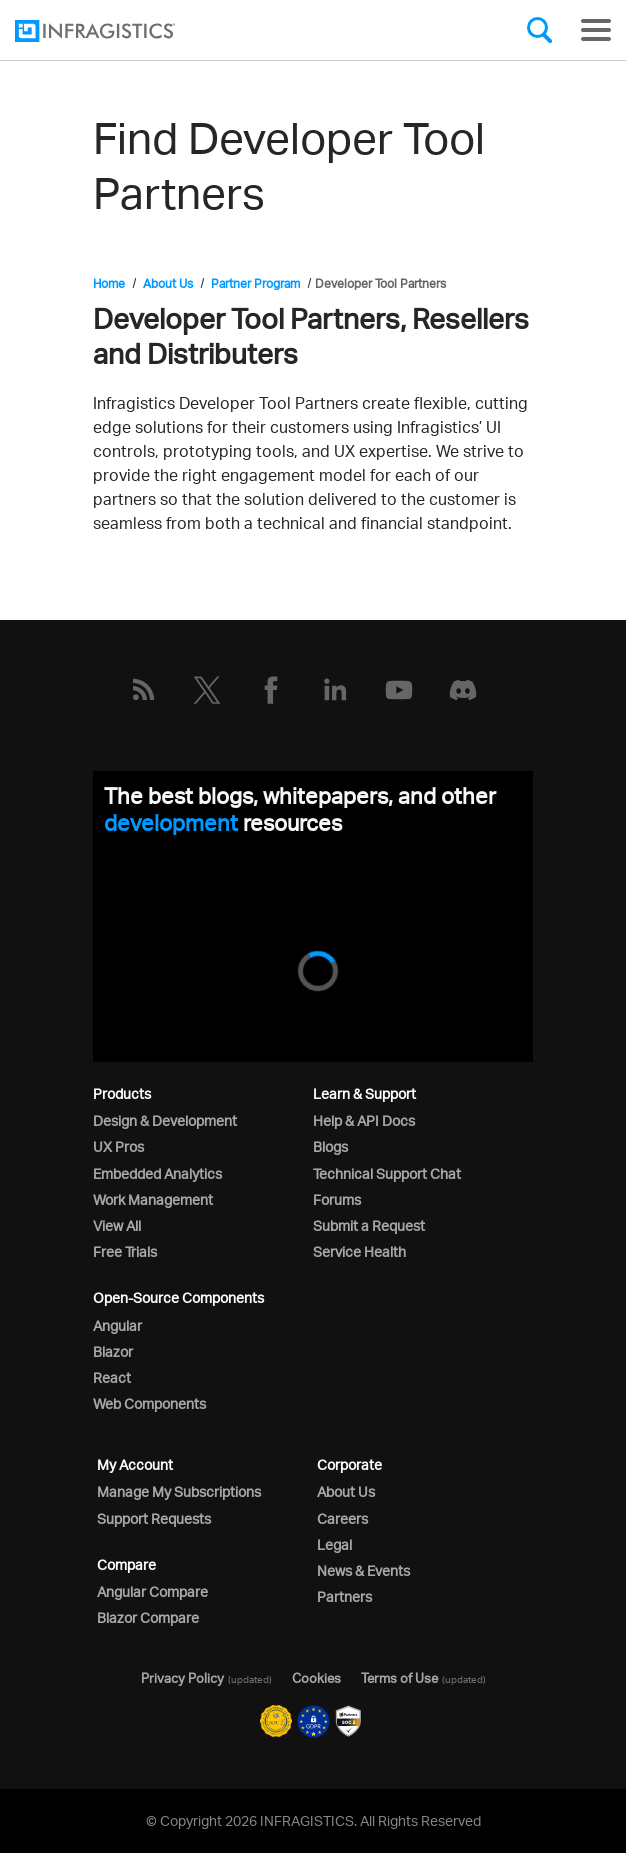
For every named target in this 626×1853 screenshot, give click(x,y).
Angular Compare (152, 1591)
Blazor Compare (148, 1617)
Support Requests (154, 1518)
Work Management (153, 1199)
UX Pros (118, 1146)
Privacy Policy (182, 1678)
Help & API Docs (364, 1120)
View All (117, 1225)
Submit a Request (369, 1225)
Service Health (359, 1251)
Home (109, 283)
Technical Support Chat (387, 1173)
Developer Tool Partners (380, 283)
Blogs (330, 1146)
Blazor (113, 1351)
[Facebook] (271, 690)
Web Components (149, 1403)
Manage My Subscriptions (179, 1491)
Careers (342, 1518)
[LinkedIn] (335, 690)
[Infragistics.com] (115, 31)
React (112, 1377)
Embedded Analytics (157, 1173)
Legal (334, 1544)
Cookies (316, 1678)
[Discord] (463, 690)
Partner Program (255, 283)
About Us (168, 283)
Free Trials (125, 1251)
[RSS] (143, 690)
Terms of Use (399, 1678)
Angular (117, 1325)
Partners (344, 1596)
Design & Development (165, 1120)
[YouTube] (399, 690)
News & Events (363, 1570)
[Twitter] (207, 690)
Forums (337, 1199)
